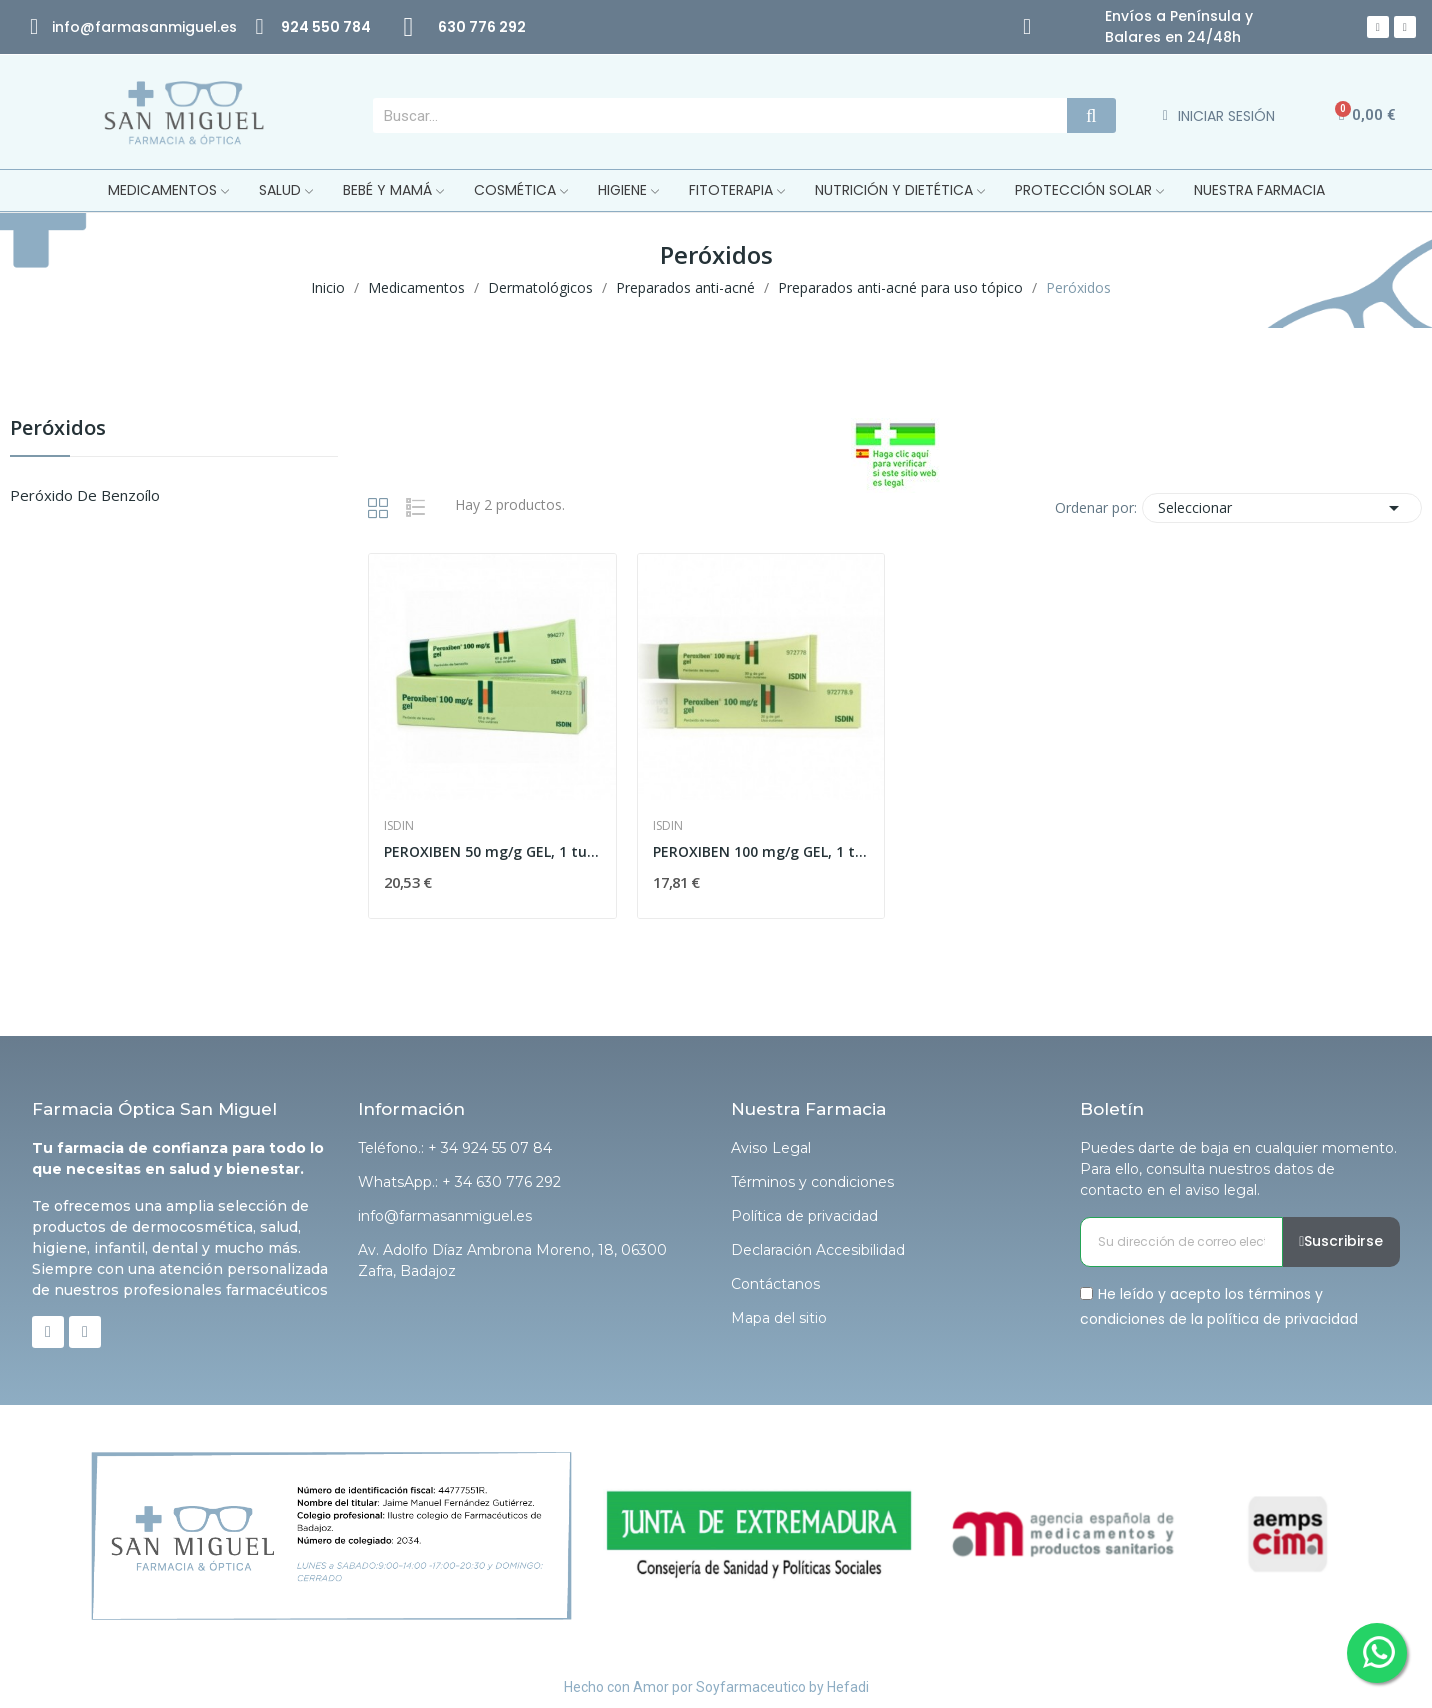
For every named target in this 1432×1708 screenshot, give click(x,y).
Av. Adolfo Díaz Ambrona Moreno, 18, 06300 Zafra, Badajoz (512, 1260)
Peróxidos (58, 429)
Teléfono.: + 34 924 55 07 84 (455, 1148)
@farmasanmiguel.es (158, 27)
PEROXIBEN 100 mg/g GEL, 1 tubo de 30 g (761, 851)
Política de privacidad (804, 1216)
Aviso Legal (771, 1148)
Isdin (399, 826)
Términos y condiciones (812, 1182)
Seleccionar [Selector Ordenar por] (1282, 508)
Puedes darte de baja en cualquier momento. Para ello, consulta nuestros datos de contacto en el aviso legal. (1238, 1169)
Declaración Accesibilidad (818, 1250)
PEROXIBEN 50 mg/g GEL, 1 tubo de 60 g (492, 851)
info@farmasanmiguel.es (445, 1216)
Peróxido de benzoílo (85, 495)
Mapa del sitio (779, 1318)
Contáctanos (775, 1284)
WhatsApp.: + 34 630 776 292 (459, 1182)
